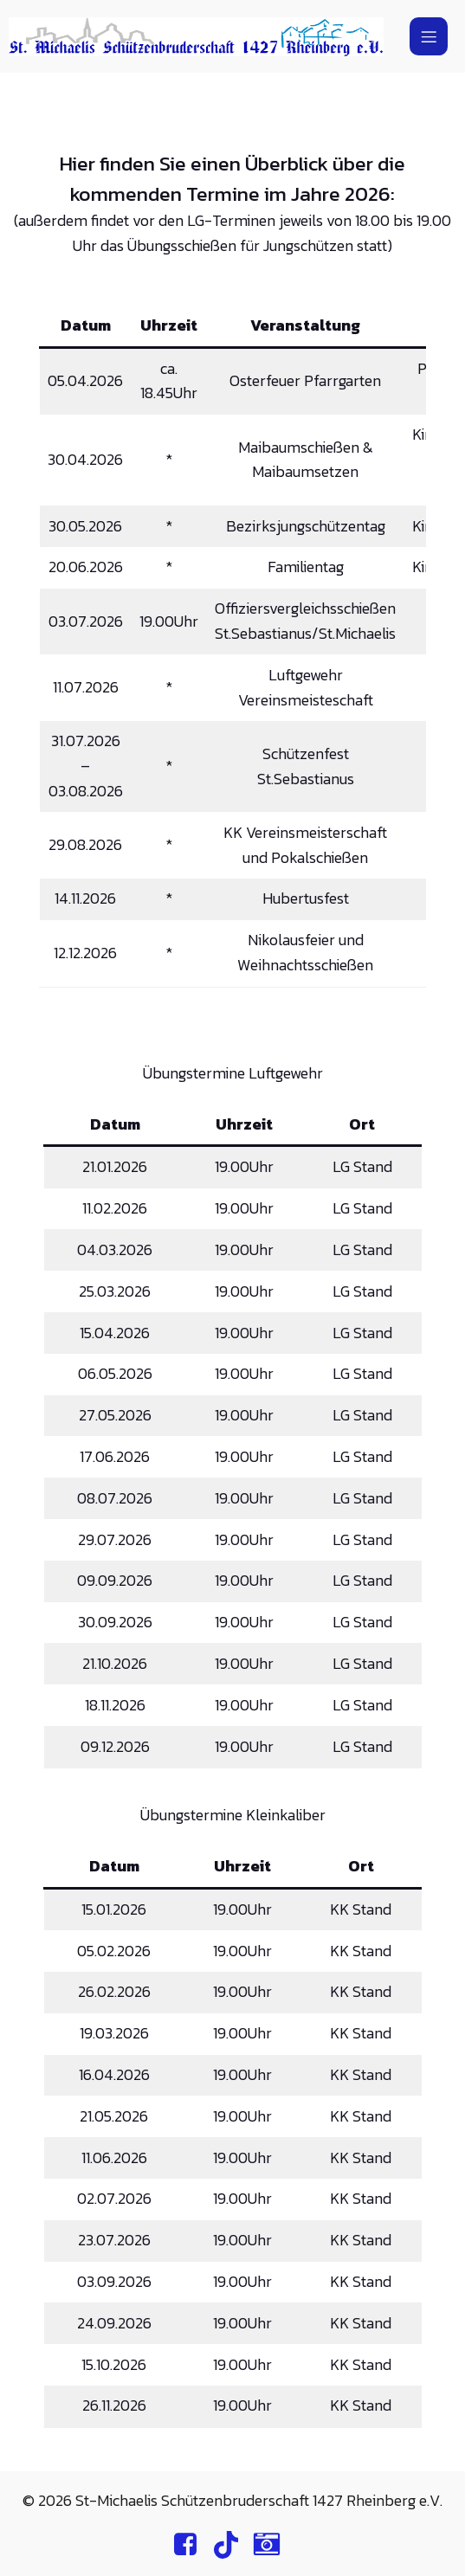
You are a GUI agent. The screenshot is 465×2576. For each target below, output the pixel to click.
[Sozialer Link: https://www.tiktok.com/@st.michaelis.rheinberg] (232, 2545)
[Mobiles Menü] (429, 36)
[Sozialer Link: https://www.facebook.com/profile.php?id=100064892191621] (191, 2545)
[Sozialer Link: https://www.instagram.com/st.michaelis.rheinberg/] (273, 2545)
